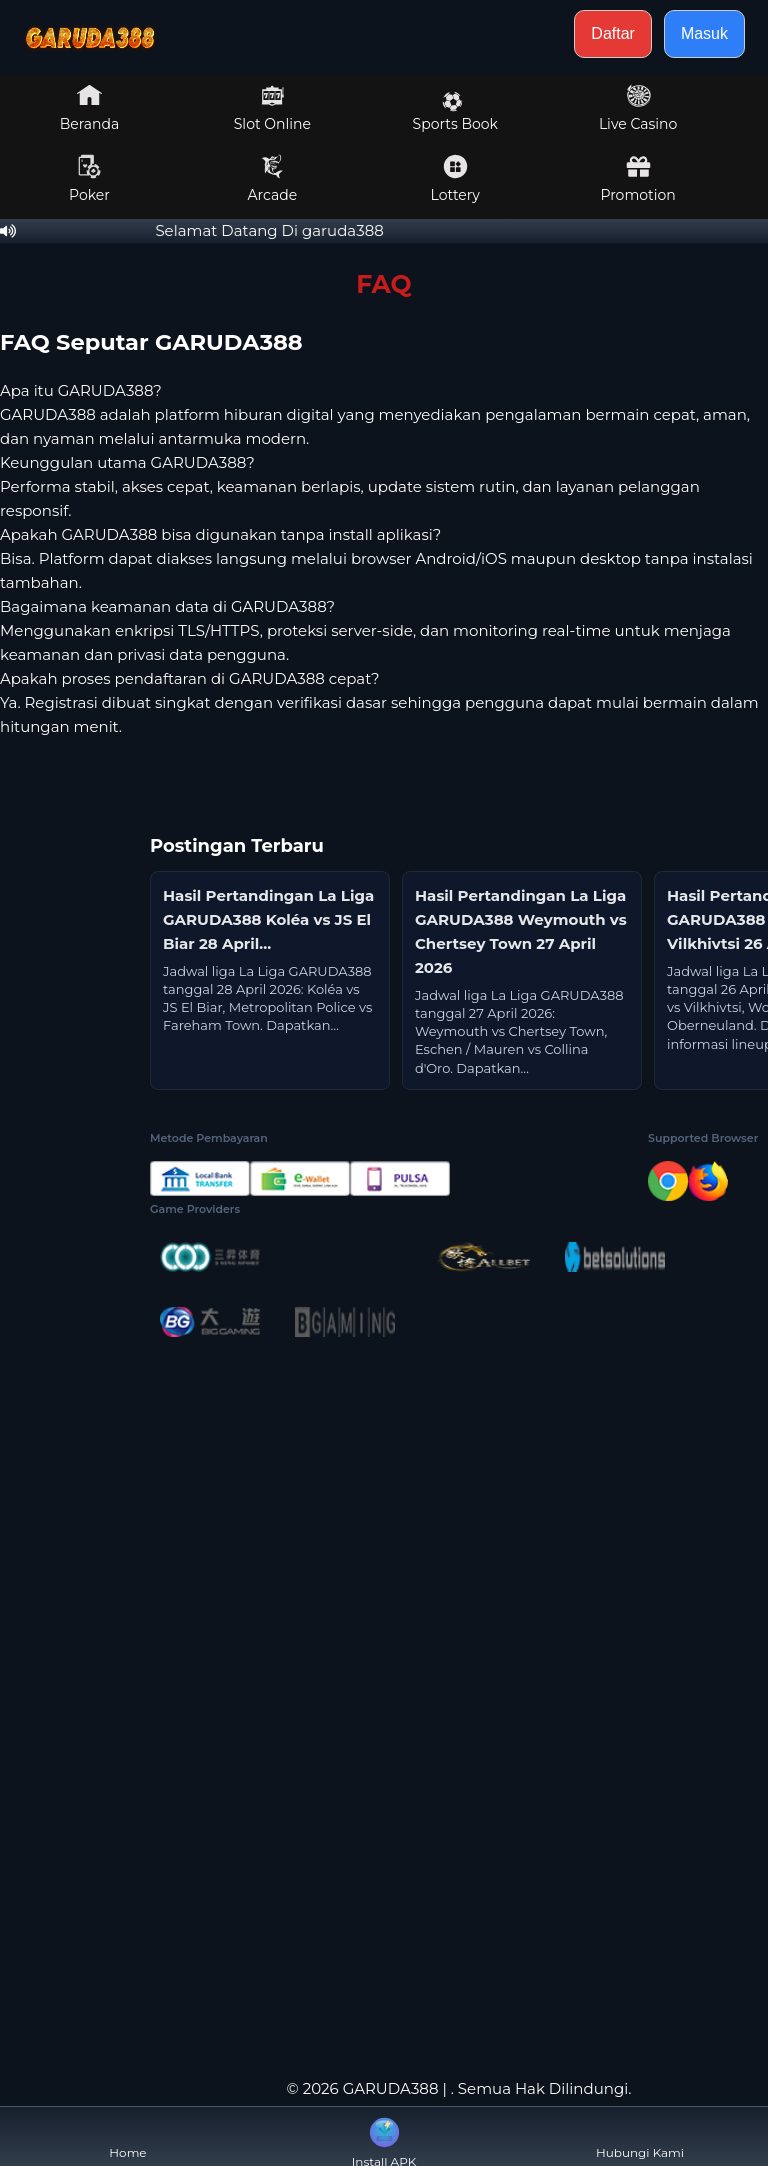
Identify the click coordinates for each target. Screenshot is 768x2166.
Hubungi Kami (640, 2136)
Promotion (637, 179)
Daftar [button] (613, 33)
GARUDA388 (391, 2088)
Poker (89, 179)
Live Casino (638, 108)
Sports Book (455, 112)
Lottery (455, 179)
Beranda (90, 108)
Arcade (273, 179)
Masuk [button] (704, 33)
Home (127, 2136)
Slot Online (272, 108)
